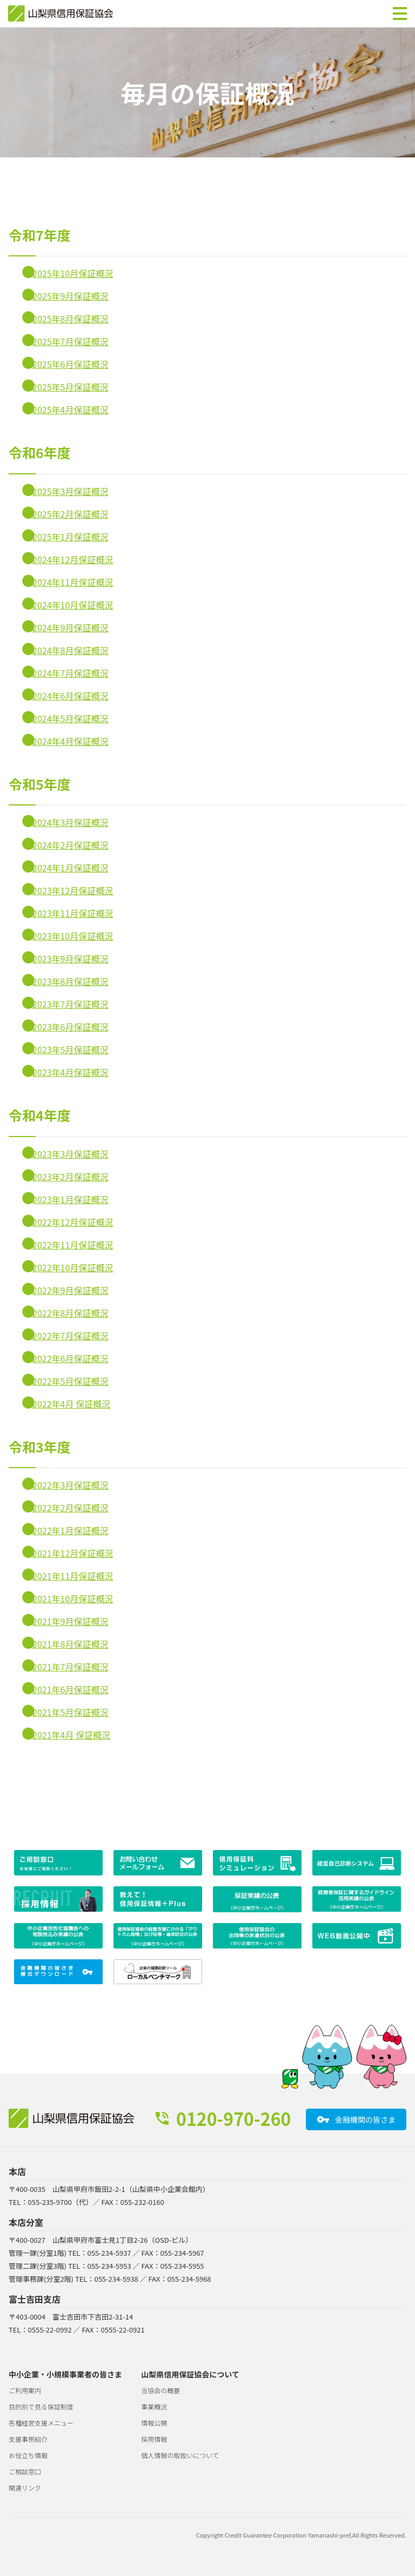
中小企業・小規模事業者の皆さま (65, 2374)
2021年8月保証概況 (70, 1643)
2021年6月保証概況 (70, 1689)
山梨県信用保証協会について (190, 2374)
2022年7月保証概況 (70, 1335)
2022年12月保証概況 (72, 1222)
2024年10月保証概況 (72, 604)
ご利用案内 (25, 2390)
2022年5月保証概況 (70, 1381)
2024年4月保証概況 (70, 741)
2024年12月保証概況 (72, 559)
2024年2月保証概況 (70, 844)
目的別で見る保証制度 (41, 2406)
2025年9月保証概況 (70, 295)
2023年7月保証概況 (70, 1004)
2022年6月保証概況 (70, 1358)
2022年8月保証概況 (70, 1312)
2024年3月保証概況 (70, 822)
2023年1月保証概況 (70, 1199)
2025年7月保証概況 (70, 341)
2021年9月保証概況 (70, 1621)
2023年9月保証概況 (70, 958)
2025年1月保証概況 (70, 536)
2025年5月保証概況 (70, 386)
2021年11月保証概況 (72, 1575)
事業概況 (154, 2406)
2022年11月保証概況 (72, 1244)
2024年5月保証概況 (70, 718)
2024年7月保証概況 (70, 672)
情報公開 (154, 2422)
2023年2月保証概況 (70, 1176)
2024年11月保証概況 (72, 582)
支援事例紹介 (28, 2438)
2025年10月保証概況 (72, 273)
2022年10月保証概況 (72, 1267)
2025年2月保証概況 (70, 513)
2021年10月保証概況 (72, 1598)
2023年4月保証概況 (70, 1072)
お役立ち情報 (28, 2455)
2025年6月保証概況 (70, 364)
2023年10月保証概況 (72, 935)
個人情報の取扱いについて (180, 2455)
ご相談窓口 (25, 2471)
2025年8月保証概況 (70, 318)
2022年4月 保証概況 (71, 1403)
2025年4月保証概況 (70, 409)
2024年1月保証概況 (70, 867)
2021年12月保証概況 (72, 1553)
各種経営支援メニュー (41, 2422)
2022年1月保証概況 (70, 1530)
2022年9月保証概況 (70, 1290)
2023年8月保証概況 (70, 981)
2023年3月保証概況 (70, 1153)
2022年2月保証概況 (70, 1507)
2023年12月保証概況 (72, 890)
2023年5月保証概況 (70, 1049)
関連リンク (25, 2487)
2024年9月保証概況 (70, 627)
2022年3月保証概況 (70, 1484)
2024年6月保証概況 (70, 695)
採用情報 (154, 2438)
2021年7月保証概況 (70, 1666)
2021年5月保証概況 (70, 1712)
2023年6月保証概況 (70, 1026)
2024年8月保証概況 (70, 650)
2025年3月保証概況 (70, 491)
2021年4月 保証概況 (71, 1734)
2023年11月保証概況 (72, 913)
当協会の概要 (160, 2390)
